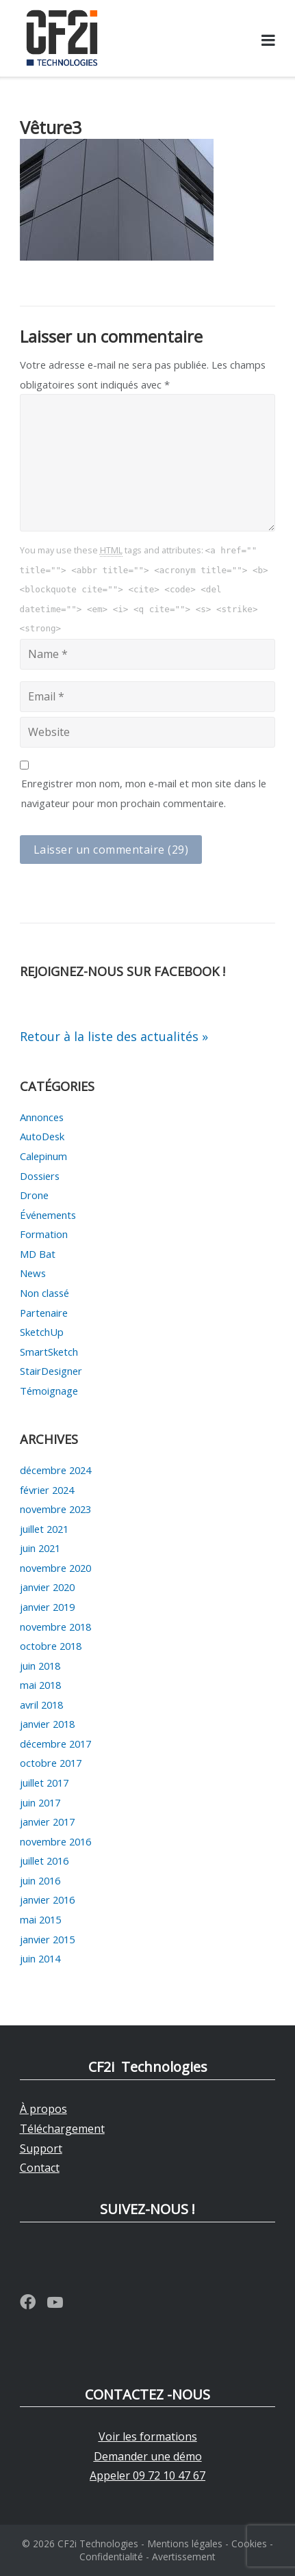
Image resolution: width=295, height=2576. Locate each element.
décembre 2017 (55, 1743)
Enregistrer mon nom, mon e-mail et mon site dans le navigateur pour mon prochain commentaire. (143, 793)
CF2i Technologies (97, 2543)
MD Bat (37, 1254)
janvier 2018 (47, 1724)
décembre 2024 (55, 1470)
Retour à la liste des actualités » (114, 1036)
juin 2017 (40, 1802)
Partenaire (44, 1312)
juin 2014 (40, 1958)
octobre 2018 (50, 1646)
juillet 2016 (44, 1860)
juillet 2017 (44, 1782)
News (33, 1273)
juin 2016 (40, 1880)
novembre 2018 (55, 1626)
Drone (34, 1195)
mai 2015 (40, 1919)
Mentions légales (184, 2543)
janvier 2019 (47, 1607)
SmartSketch (49, 1351)
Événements (48, 1215)
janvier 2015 (47, 1939)
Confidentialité (111, 2556)
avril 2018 (41, 1704)
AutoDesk (42, 1136)
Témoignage (49, 1390)
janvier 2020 (47, 1587)
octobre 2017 (50, 1763)
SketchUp (42, 1332)
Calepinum (43, 1156)
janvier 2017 (47, 1821)
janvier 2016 (47, 1899)
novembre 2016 (55, 1841)
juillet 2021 (44, 1529)
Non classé (44, 1293)
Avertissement (184, 2556)
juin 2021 (40, 1548)
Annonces (42, 1117)
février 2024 (47, 1490)
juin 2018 (40, 1665)
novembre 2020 (55, 1568)
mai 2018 (40, 1685)
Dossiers (40, 1176)
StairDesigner (51, 1371)
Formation (44, 1234)
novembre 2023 (55, 1509)
